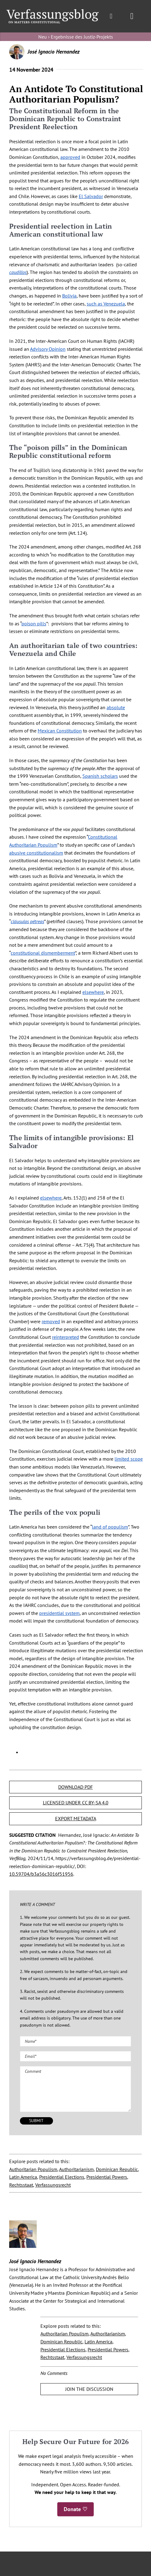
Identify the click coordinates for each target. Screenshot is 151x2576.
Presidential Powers (106, 2177)
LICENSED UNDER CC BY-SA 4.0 (75, 1802)
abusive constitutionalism (36, 853)
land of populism (110, 1527)
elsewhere (93, 992)
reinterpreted (65, 1337)
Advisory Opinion (48, 349)
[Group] (52, 12)
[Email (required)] (75, 2056)
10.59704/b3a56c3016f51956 (41, 1874)
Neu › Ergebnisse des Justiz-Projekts (75, 37)
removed (51, 1321)
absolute (116, 707)
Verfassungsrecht (53, 2185)
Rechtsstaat (21, 2185)
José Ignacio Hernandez (54, 51)
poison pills (33, 623)
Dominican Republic (117, 2169)
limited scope (129, 1459)
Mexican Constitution (60, 731)
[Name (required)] (75, 2041)
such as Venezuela (106, 304)
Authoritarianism (76, 2169)
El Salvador (91, 196)
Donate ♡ (75, 2509)
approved (70, 157)
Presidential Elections (61, 2177)
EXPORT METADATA (75, 1818)
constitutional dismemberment (43, 953)
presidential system (59, 1613)
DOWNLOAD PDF (75, 1787)
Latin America (23, 2177)
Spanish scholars (100, 776)
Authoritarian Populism (33, 2169)
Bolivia (69, 296)
